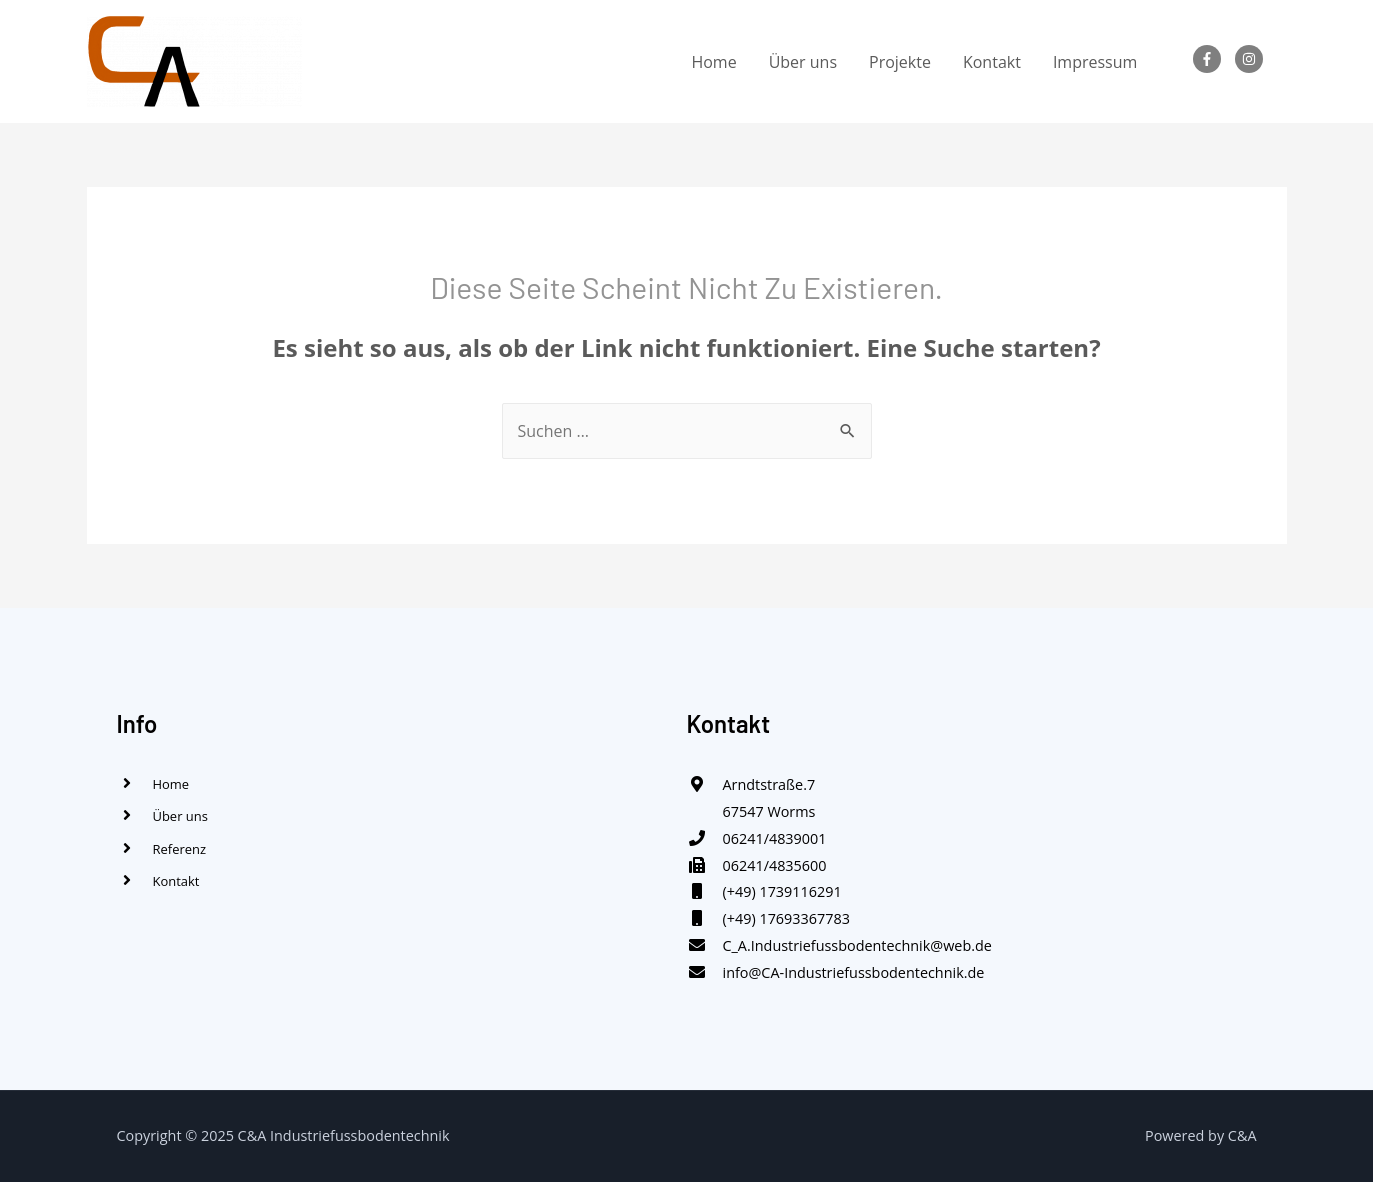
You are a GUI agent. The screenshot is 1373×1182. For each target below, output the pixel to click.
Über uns (803, 62)
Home (713, 62)
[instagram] (1253, 59)
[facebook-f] (1211, 59)
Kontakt (992, 62)
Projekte (900, 62)
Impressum (1095, 62)
